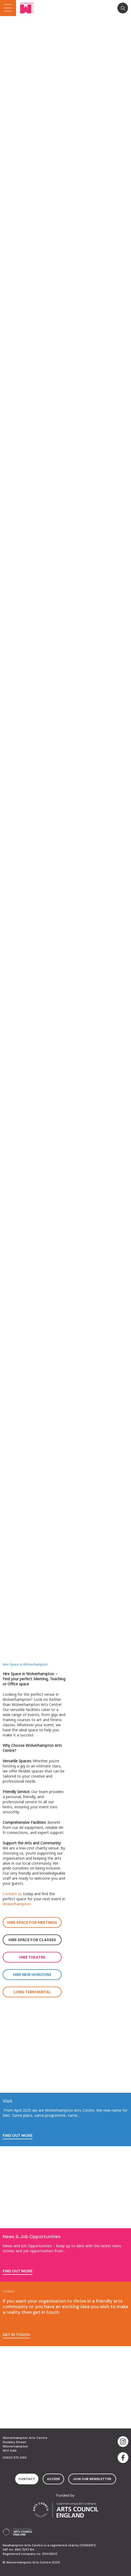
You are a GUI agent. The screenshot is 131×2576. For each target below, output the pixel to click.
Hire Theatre (32, 1957)
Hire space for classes (32, 1939)
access (53, 2479)
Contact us (12, 1893)
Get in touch (16, 2335)
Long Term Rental (32, 1992)
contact (26, 2479)
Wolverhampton (17, 1903)
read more (14, 100)
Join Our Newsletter (92, 2479)
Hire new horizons (32, 1974)
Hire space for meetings (32, 1922)
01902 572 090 (15, 2457)
